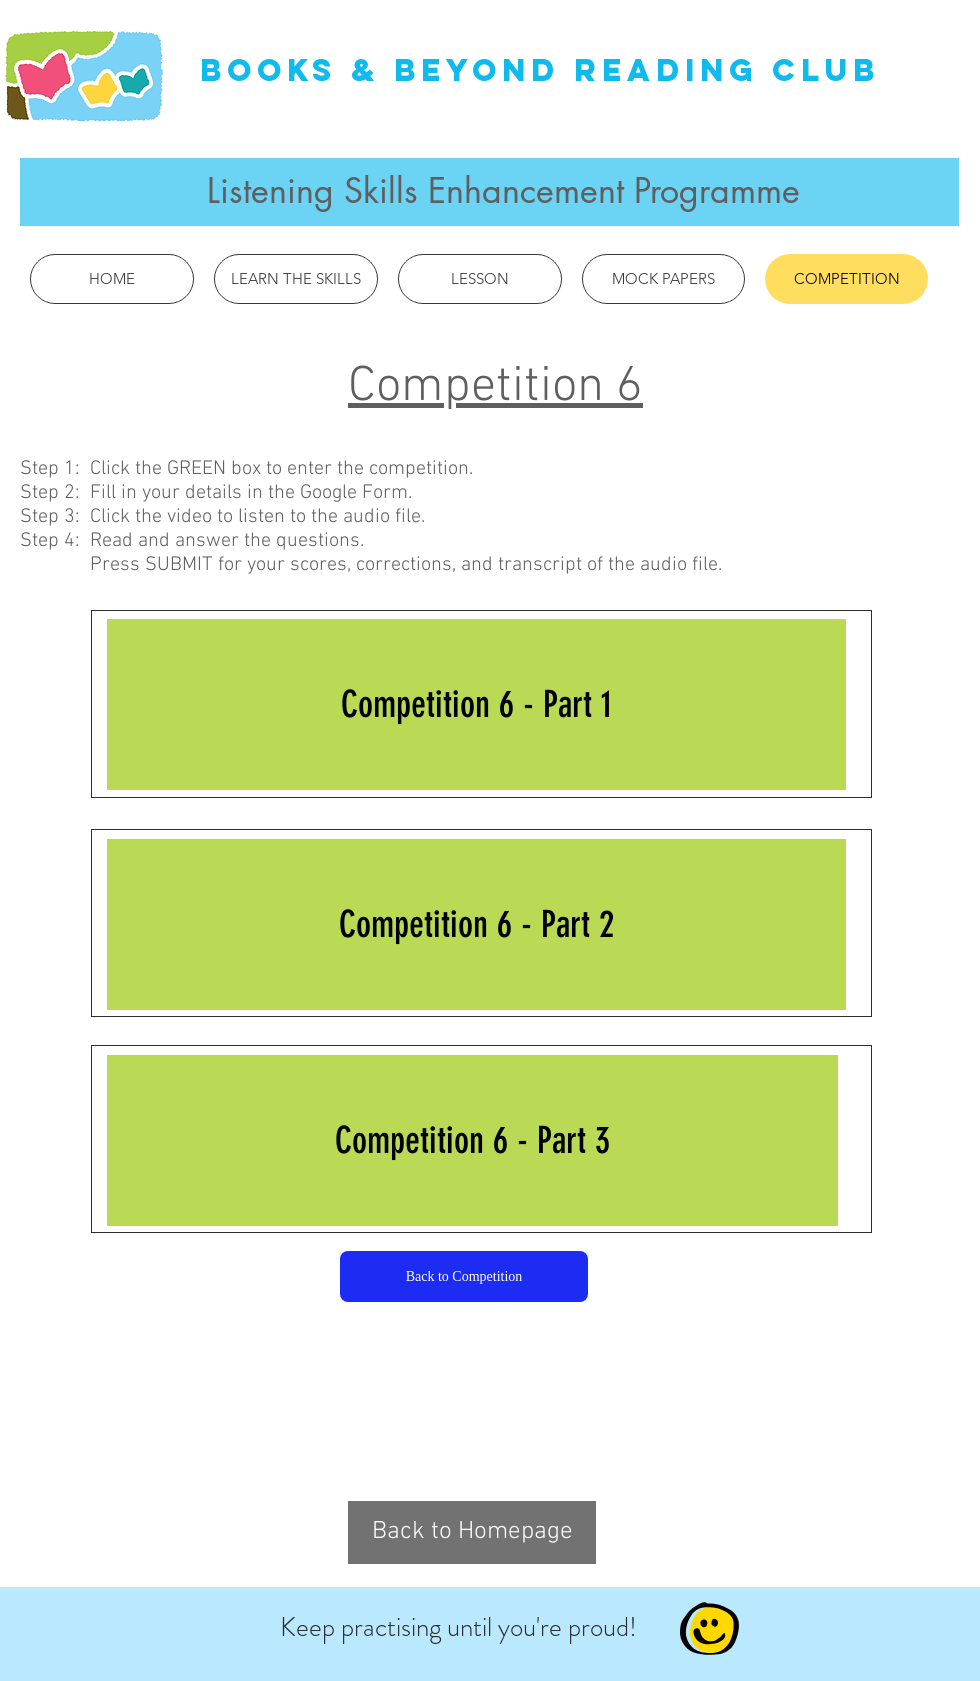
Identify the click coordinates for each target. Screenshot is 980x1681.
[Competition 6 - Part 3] (472, 1140)
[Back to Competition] (464, 1276)
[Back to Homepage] (472, 1532)
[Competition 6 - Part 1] (476, 704)
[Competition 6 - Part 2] (476, 924)
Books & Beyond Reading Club (540, 70)
